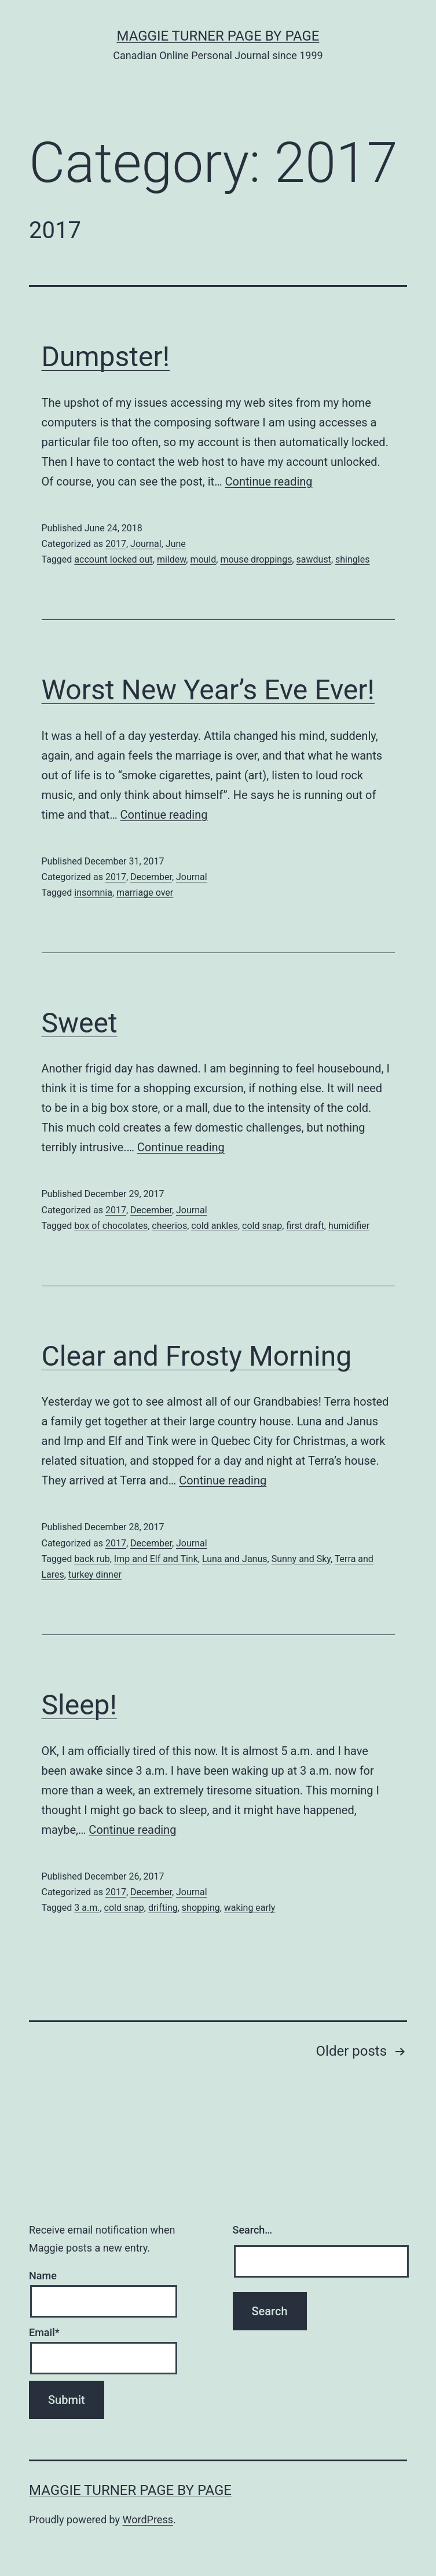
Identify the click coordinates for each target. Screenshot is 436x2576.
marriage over (144, 892)
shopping (201, 1907)
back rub (91, 1558)
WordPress (148, 2519)
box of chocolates (111, 1225)
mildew (171, 559)
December (151, 876)
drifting (163, 1907)
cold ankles (214, 1225)
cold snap (262, 1225)
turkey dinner (95, 1574)
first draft (305, 1225)
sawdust (313, 559)
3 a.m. (87, 1907)
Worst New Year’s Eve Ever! (208, 689)
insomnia (93, 892)
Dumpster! (106, 356)
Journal (146, 543)
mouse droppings (256, 559)
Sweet (80, 1022)
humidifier (348, 1225)
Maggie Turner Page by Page (218, 36)
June (176, 543)
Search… (253, 2230)
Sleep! (79, 1704)
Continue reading (269, 481)
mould (203, 559)
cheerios (169, 1225)
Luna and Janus (235, 1558)
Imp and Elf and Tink (156, 1558)
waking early (250, 1907)
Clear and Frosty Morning (197, 1356)
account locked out (113, 559)
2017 (115, 543)
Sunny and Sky (301, 1558)
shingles (352, 559)
